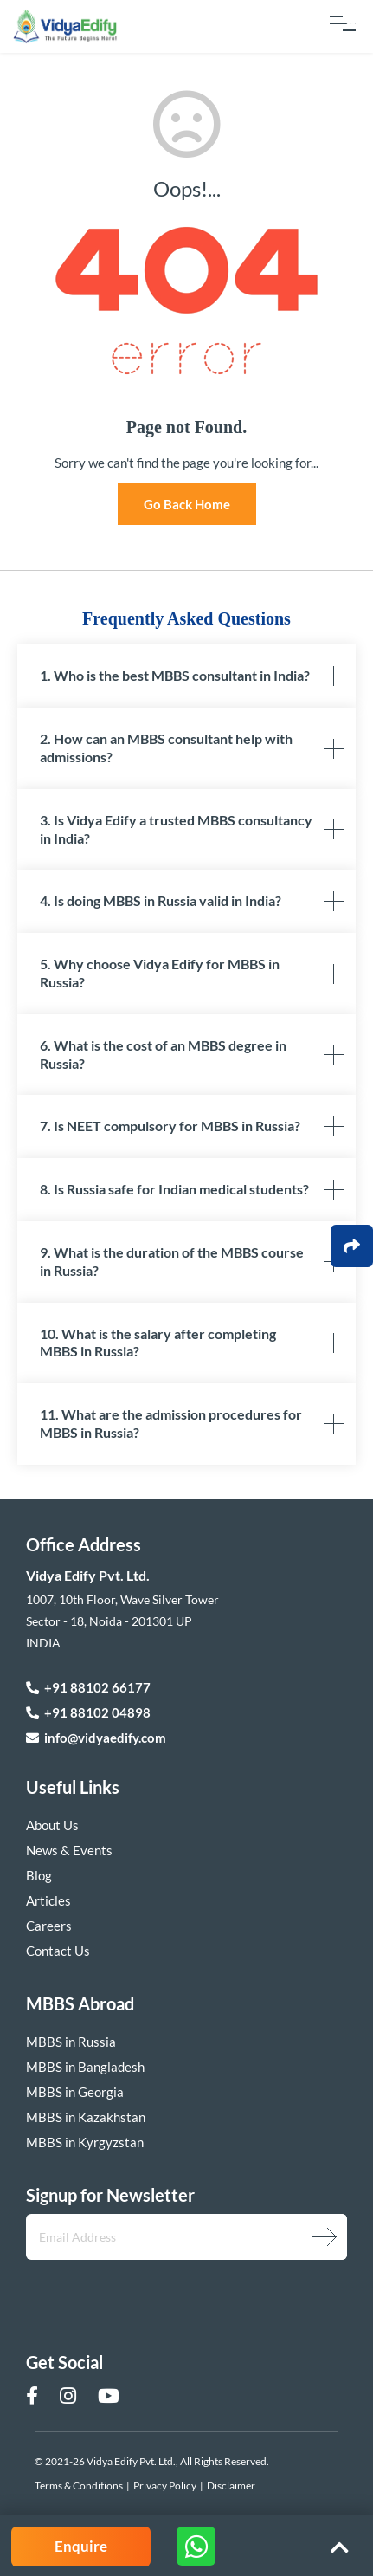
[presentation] (118, 2290)
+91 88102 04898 (88, 1712)
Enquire (81, 2546)
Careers (49, 1925)
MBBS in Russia (71, 2041)
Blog (39, 1875)
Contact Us (58, 1950)
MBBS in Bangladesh (85, 2066)
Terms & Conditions (79, 2485)
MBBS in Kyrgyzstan (85, 2142)
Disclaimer (231, 2485)
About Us (52, 1825)
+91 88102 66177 (88, 1687)
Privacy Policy (164, 2485)
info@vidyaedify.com (96, 1737)
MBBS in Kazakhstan (85, 2117)
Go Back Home (187, 504)
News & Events (69, 1850)
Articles (48, 1900)
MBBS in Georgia (75, 2092)
